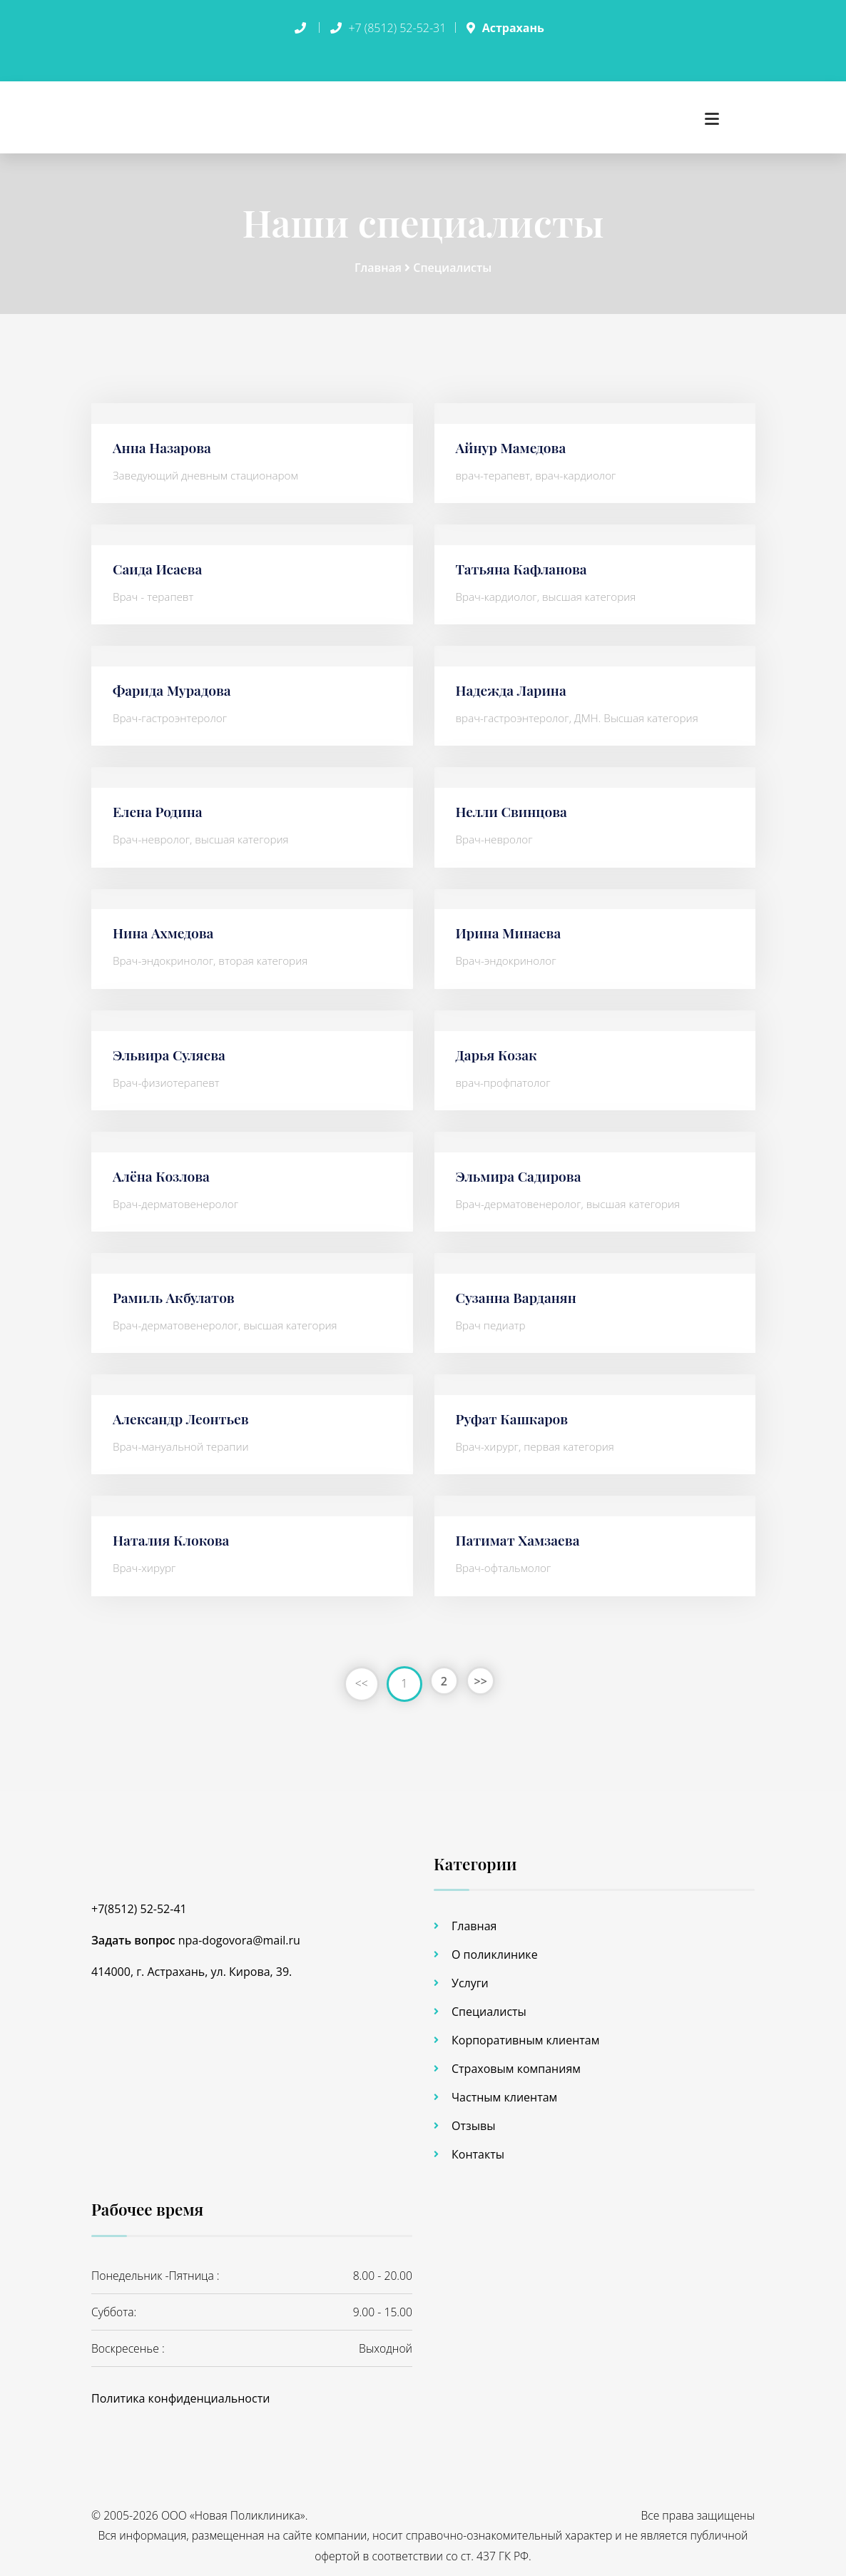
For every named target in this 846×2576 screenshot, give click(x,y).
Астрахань (513, 28)
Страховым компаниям (516, 2064)
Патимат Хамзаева (520, 1533)
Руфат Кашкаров (514, 1412)
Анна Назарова (164, 441)
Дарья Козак (498, 1048)
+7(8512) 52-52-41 (139, 1903)
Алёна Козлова (163, 1170)
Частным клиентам (504, 2092)
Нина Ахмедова (165, 926)
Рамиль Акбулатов (176, 1291)
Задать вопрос (133, 1934)
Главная (379, 262)
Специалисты (452, 262)
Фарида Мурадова (174, 684)
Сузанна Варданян (518, 1291)
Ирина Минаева (511, 926)
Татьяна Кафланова (524, 562)
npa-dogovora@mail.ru (239, 1934)
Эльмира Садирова (521, 1170)
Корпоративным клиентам (525, 2035)
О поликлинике (495, 1949)
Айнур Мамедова (513, 441)
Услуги (470, 1978)
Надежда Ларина (513, 684)
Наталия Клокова (173, 1533)
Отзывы (473, 2121)
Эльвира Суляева (171, 1048)
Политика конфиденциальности (180, 2392)
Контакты (478, 2149)
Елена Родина (159, 805)
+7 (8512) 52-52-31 (397, 28)
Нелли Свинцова (514, 805)
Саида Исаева (159, 562)
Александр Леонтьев (183, 1412)
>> (483, 1678)
